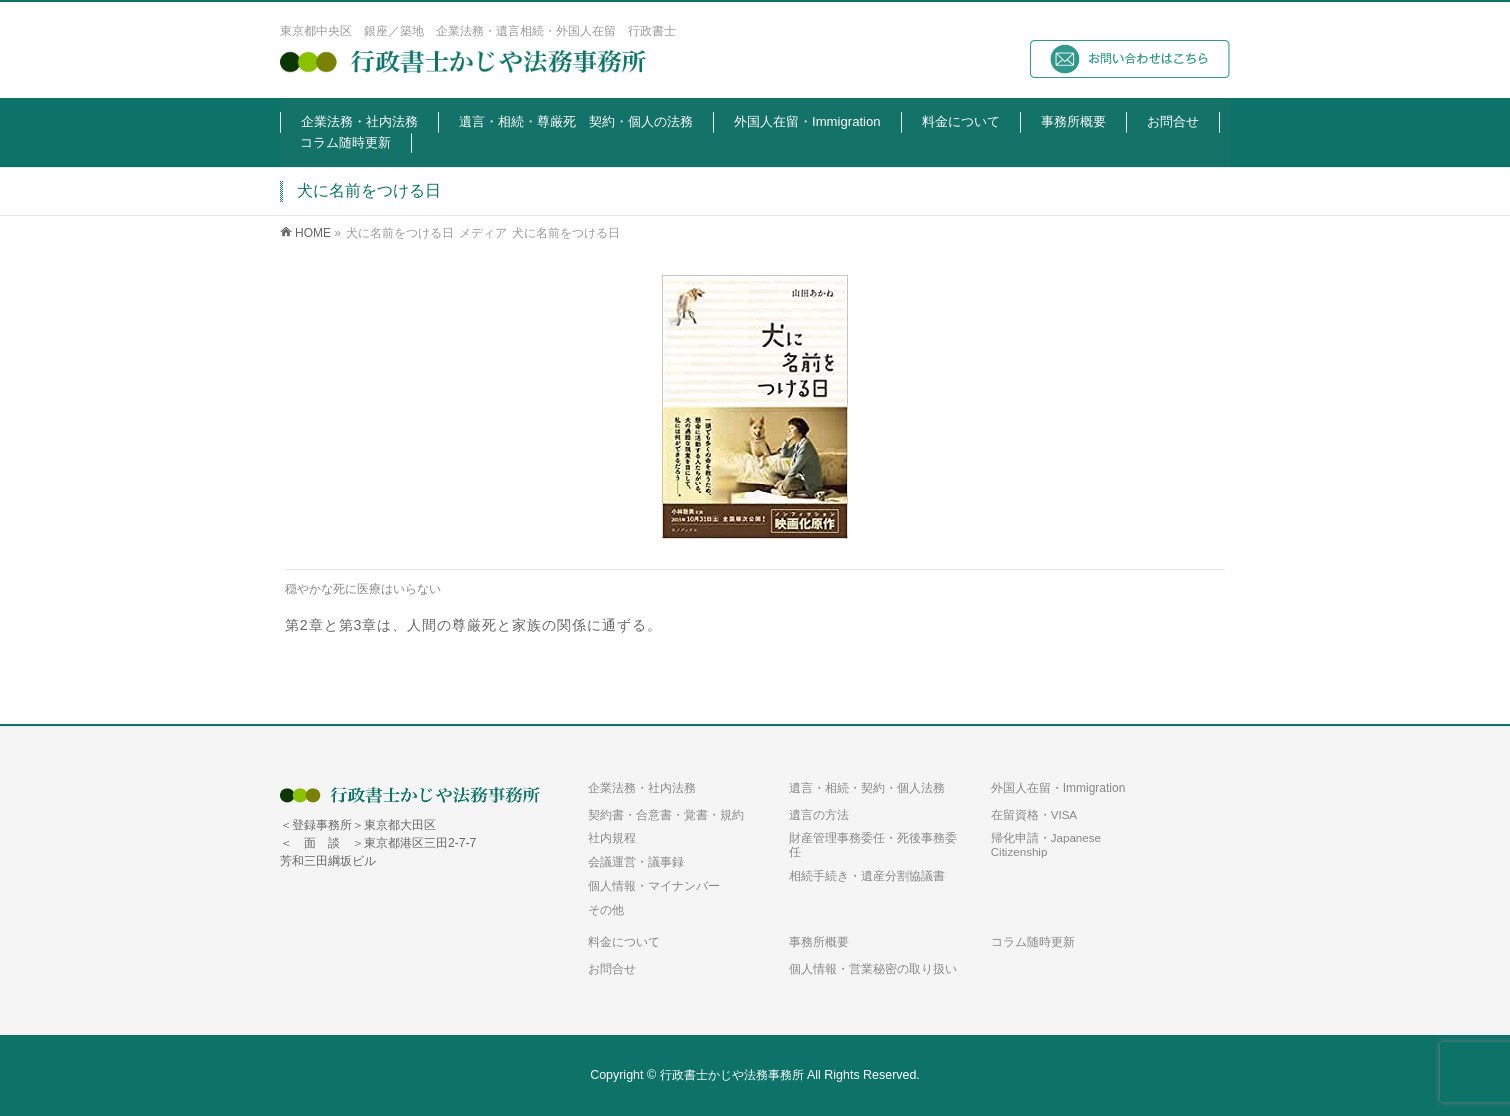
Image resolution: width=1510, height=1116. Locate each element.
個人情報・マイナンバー (654, 885)
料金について (624, 942)
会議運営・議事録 (636, 861)
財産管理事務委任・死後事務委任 (873, 844)
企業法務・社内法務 (642, 788)
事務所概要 (819, 942)
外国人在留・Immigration (1058, 788)
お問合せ (612, 969)
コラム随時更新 (1033, 942)
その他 (606, 909)
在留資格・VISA (1034, 814)
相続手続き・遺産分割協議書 (867, 875)
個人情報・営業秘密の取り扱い (873, 969)
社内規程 (612, 837)
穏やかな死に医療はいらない (363, 589)
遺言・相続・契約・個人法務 (867, 788)
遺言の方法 (819, 814)
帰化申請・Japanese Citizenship (1046, 844)
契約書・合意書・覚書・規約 (666, 814)
